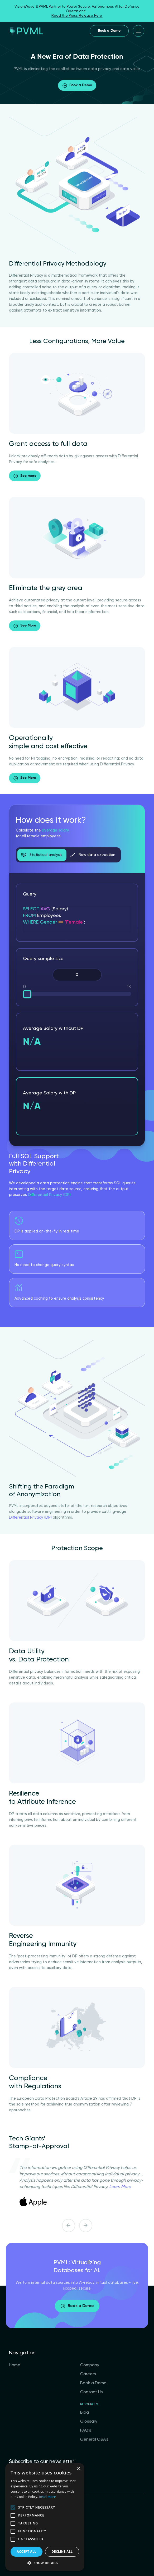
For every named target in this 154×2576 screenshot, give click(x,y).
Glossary (88, 2421)
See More (24, 626)
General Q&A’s (94, 2439)
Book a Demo (109, 30)
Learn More (120, 2187)
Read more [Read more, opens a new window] (47, 2497)
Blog (84, 2412)
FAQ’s (85, 2430)
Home (14, 2365)
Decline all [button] (62, 2551)
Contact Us (91, 2392)
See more (24, 476)
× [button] (78, 2469)
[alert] (44, 2517)
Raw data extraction (92, 854)
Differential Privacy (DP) (49, 1195)
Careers (88, 2374)
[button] (45, 2562)
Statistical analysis (41, 854)
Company (89, 2365)
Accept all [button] (26, 2551)
